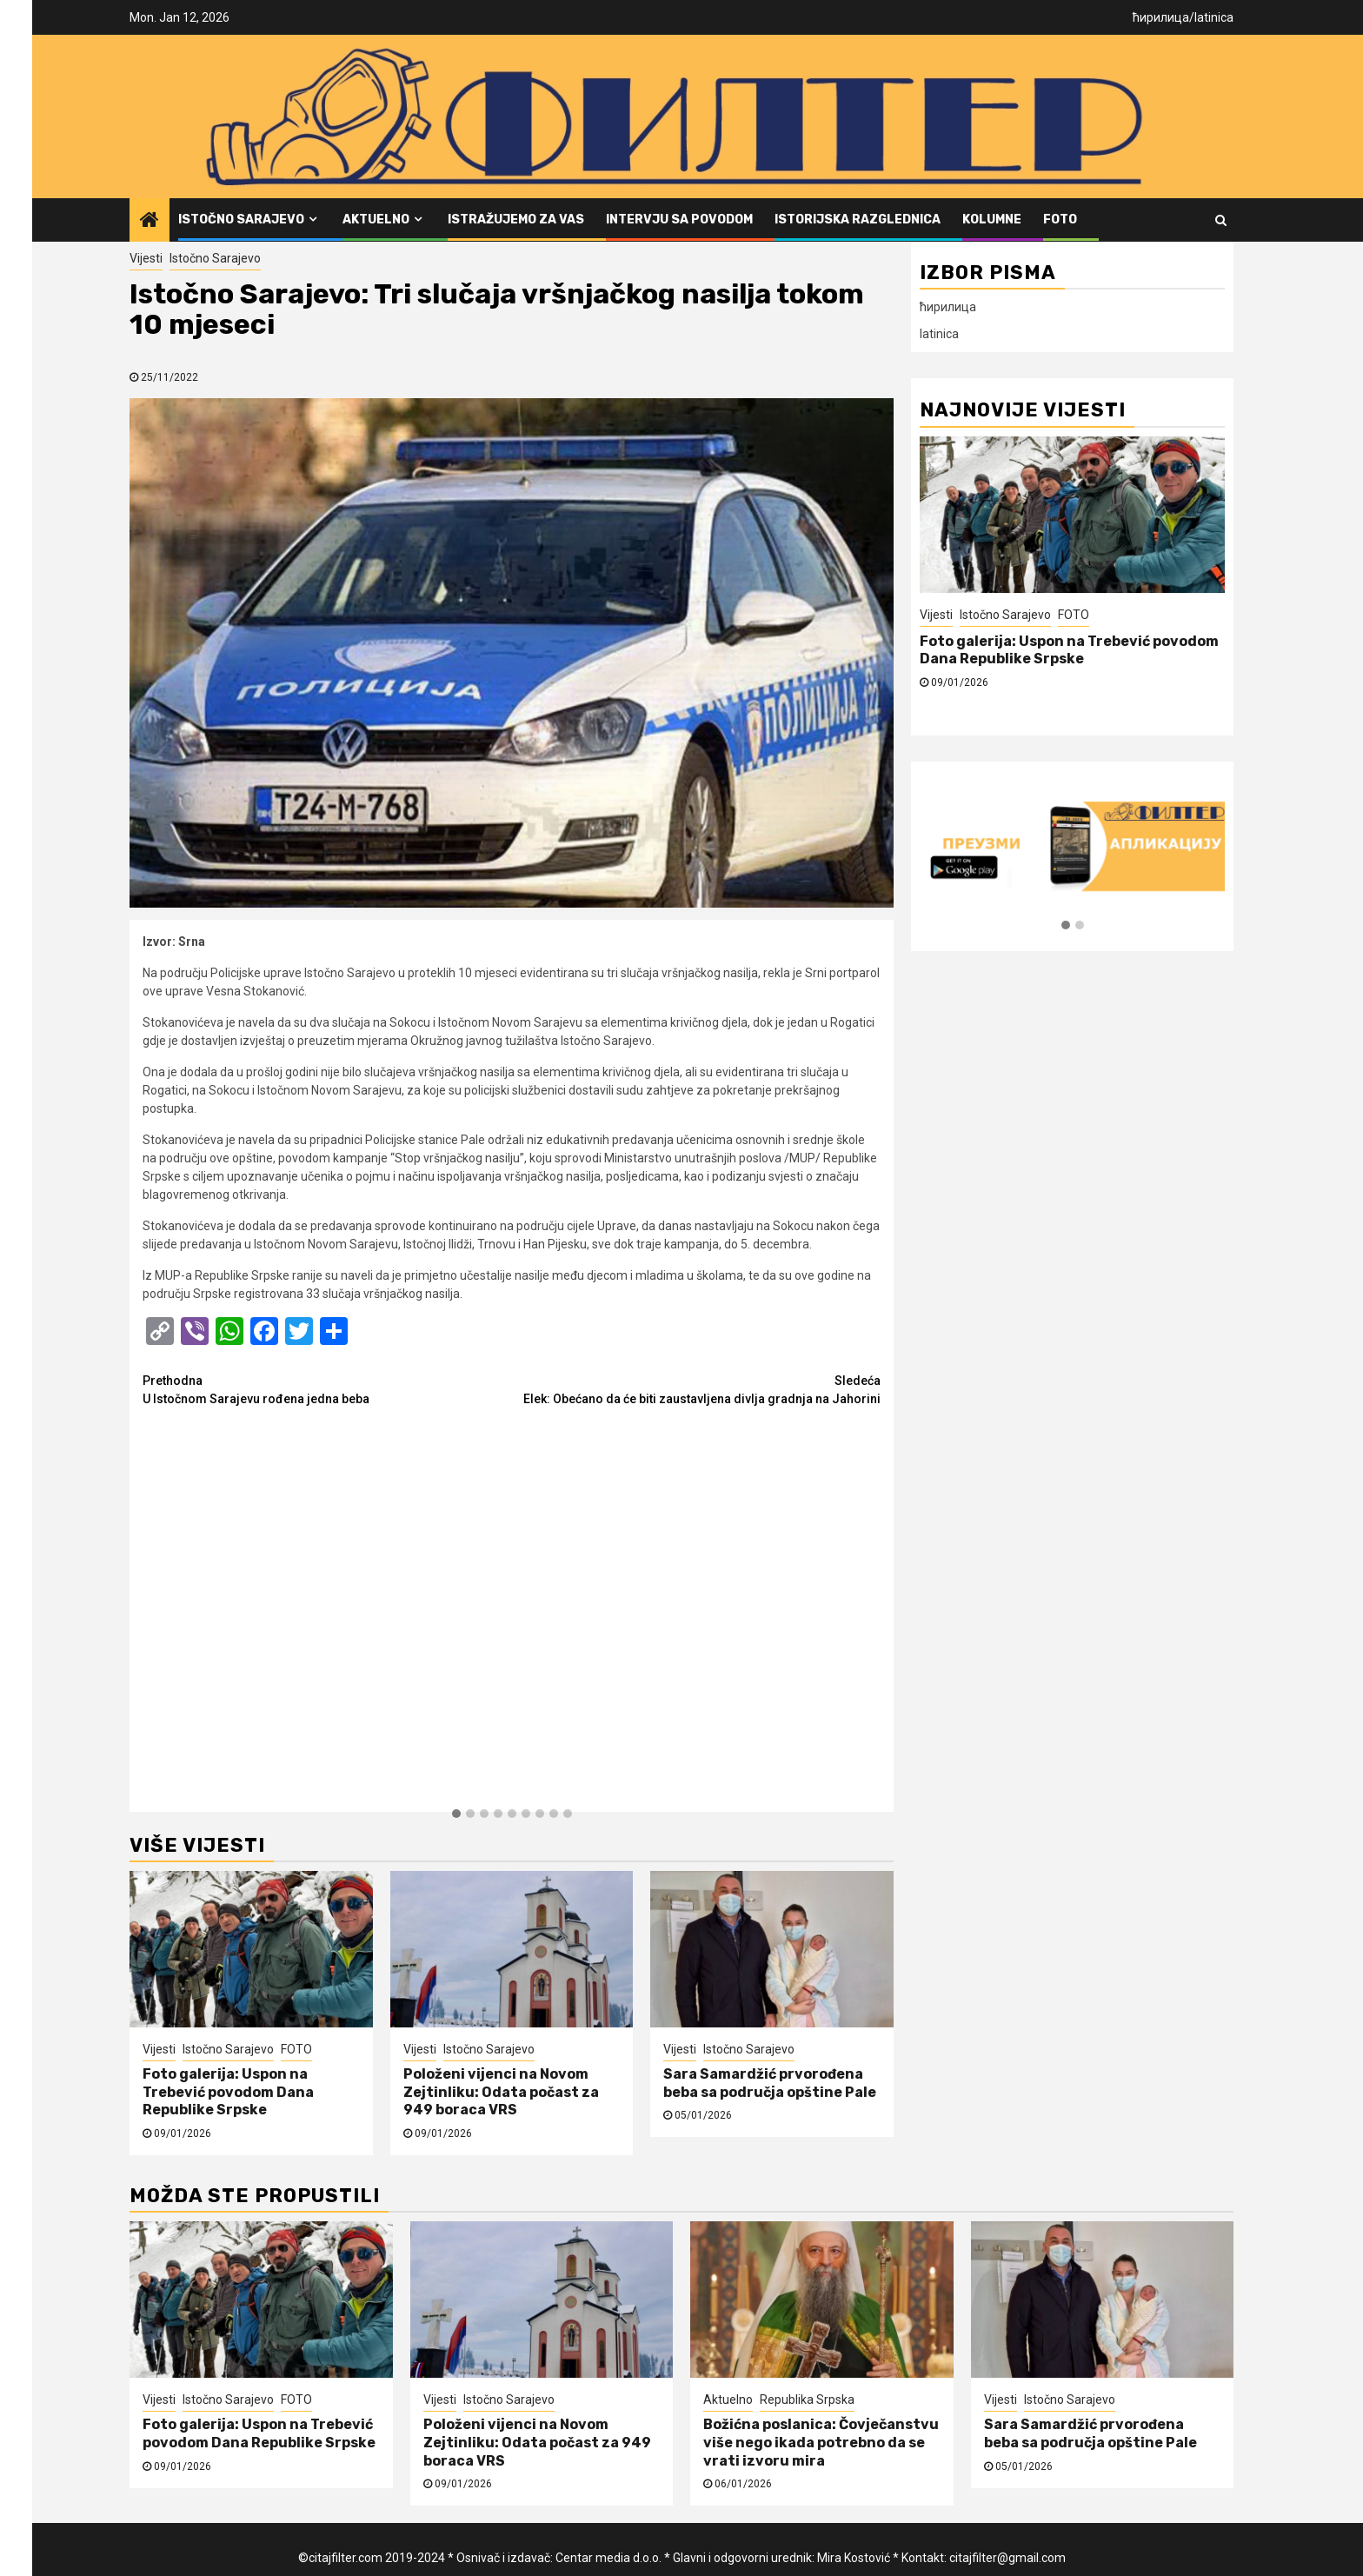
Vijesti (146, 258)
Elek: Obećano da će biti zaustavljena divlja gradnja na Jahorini (696, 1389)
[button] (456, 1814)
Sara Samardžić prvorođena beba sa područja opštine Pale (769, 2083)
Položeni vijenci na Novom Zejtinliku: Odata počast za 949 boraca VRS (501, 2092)
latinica (1213, 17)
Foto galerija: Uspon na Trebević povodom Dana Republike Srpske (228, 2092)
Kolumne (991, 219)
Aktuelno (375, 219)
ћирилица (1161, 17)
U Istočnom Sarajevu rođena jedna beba (327, 1389)
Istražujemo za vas (516, 219)
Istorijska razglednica (858, 219)
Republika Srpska (807, 2399)
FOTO (1060, 219)
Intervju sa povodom (679, 219)
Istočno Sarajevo (241, 219)
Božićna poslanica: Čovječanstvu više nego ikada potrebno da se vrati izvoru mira (821, 2442)
